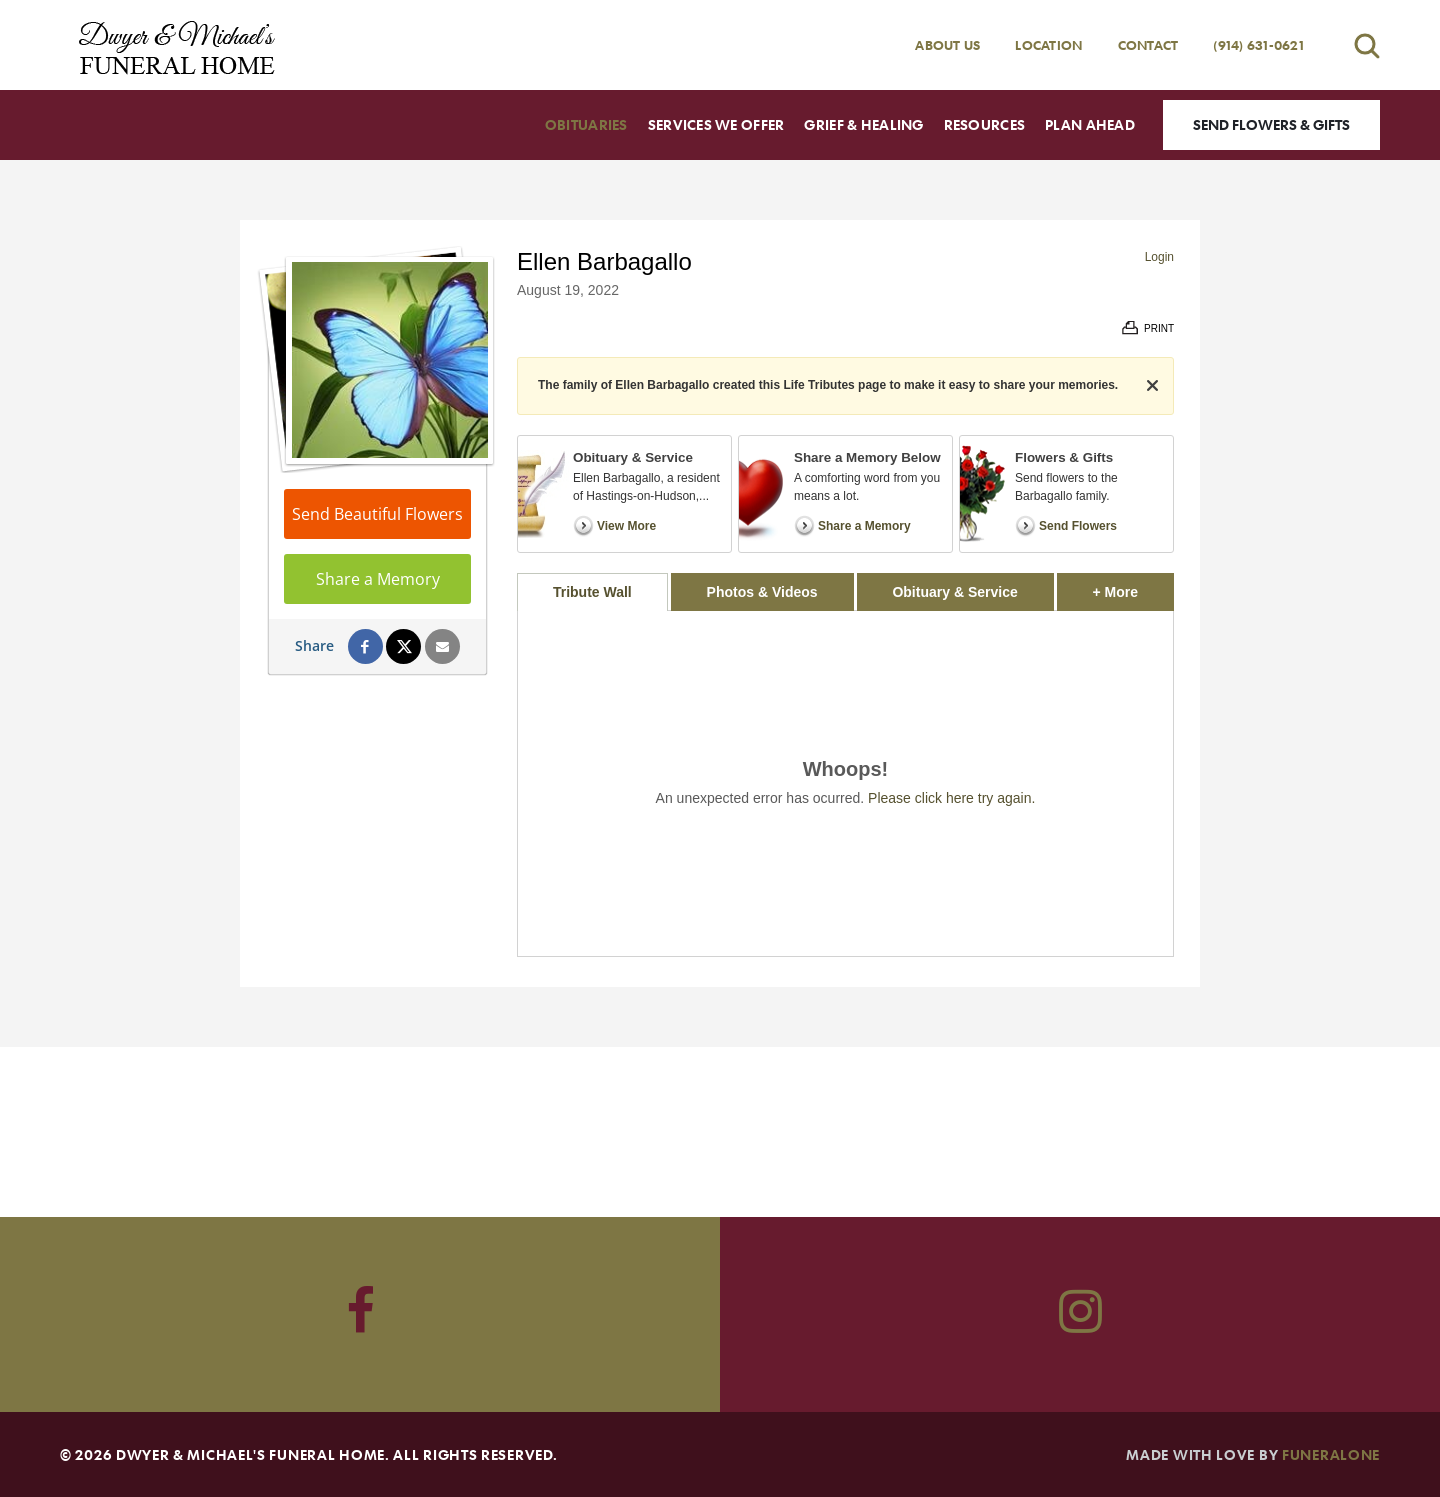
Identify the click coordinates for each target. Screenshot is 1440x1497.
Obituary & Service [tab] (954, 592)
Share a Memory (378, 579)
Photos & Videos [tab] (762, 592)
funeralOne (1331, 1454)
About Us (947, 45)
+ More (1133, 586)
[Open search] (1367, 45)
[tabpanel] (845, 783)
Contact (1148, 45)
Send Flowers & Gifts (1271, 124)
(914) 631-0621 (1258, 45)
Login (1159, 257)
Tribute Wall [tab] (592, 592)
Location (1048, 45)
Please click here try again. (951, 798)
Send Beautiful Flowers (377, 514)
